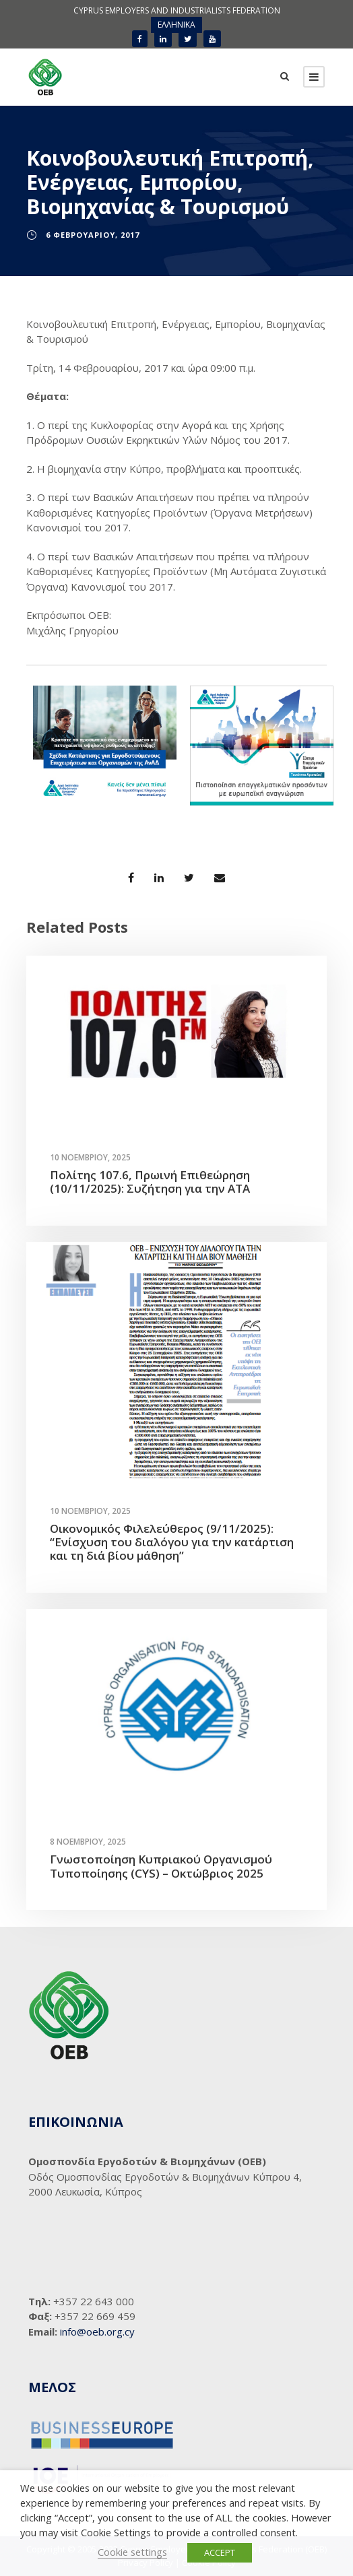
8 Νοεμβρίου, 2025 (88, 1841)
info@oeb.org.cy (97, 2331)
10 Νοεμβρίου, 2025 (90, 1157)
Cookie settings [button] (132, 2551)
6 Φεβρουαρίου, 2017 (92, 235)
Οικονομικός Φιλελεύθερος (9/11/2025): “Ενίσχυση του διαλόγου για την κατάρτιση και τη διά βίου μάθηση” (172, 1542)
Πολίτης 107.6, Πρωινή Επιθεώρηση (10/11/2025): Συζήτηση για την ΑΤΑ (150, 1181)
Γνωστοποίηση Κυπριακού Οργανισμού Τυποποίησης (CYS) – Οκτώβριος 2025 (161, 1865)
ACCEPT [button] (219, 2552)
